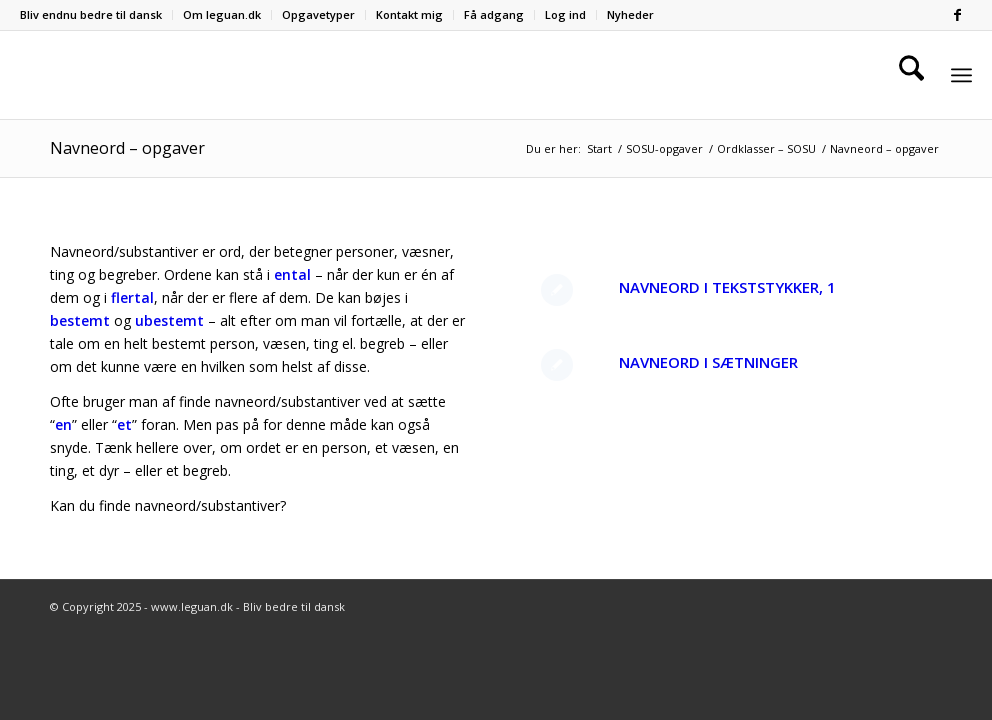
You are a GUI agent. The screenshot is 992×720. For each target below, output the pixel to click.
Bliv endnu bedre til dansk (91, 14)
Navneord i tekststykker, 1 (727, 287)
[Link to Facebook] (957, 15)
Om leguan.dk (222, 14)
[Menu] (961, 75)
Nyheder (630, 14)
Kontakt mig (409, 14)
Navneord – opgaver (127, 148)
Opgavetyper (318, 14)
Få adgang (494, 14)
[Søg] (911, 75)
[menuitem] (96, 15)
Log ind (565, 14)
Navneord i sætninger (708, 362)
